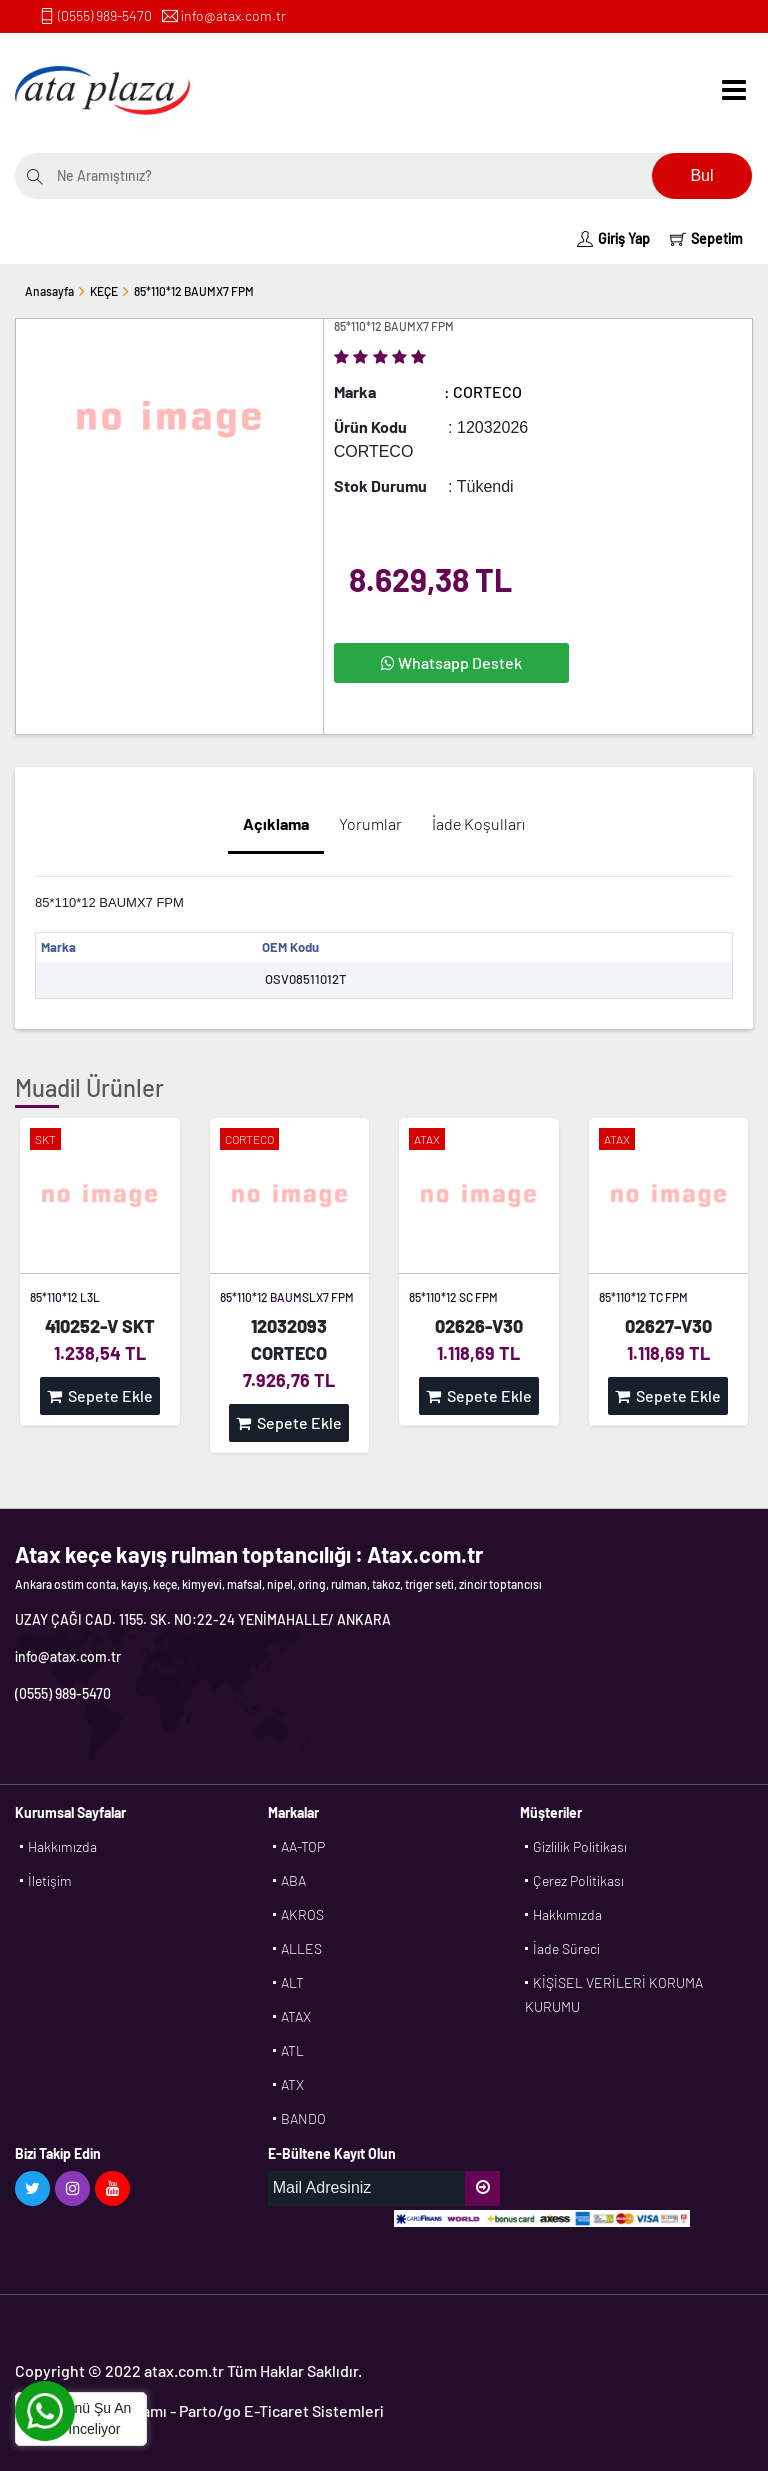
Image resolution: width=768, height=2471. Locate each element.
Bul (701, 175)
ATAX (296, 2016)
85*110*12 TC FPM (643, 1297)
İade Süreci (566, 1948)
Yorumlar (370, 823)
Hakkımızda (62, 1846)
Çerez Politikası (578, 1880)
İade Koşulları (478, 823)
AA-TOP (303, 1846)
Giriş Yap (613, 238)
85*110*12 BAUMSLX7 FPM (287, 1297)
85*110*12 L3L (65, 1297)
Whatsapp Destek (451, 662)
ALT (292, 1982)
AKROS (302, 1914)
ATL (292, 2050)
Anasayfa (49, 291)
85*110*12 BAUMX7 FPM (194, 291)
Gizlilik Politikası (580, 1846)
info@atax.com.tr (233, 15)
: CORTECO (483, 391)
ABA (293, 1880)
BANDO (303, 2118)
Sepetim (706, 238)
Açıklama (276, 823)
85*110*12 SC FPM (453, 1297)
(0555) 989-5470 (105, 15)
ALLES (301, 1948)
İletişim (50, 1880)
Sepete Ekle (100, 1395)
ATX (292, 2084)
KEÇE (104, 291)
